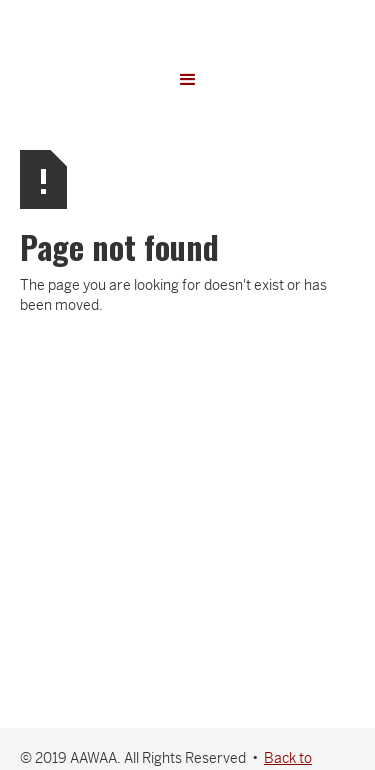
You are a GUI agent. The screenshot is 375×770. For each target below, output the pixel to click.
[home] (188, 25)
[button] (188, 80)
